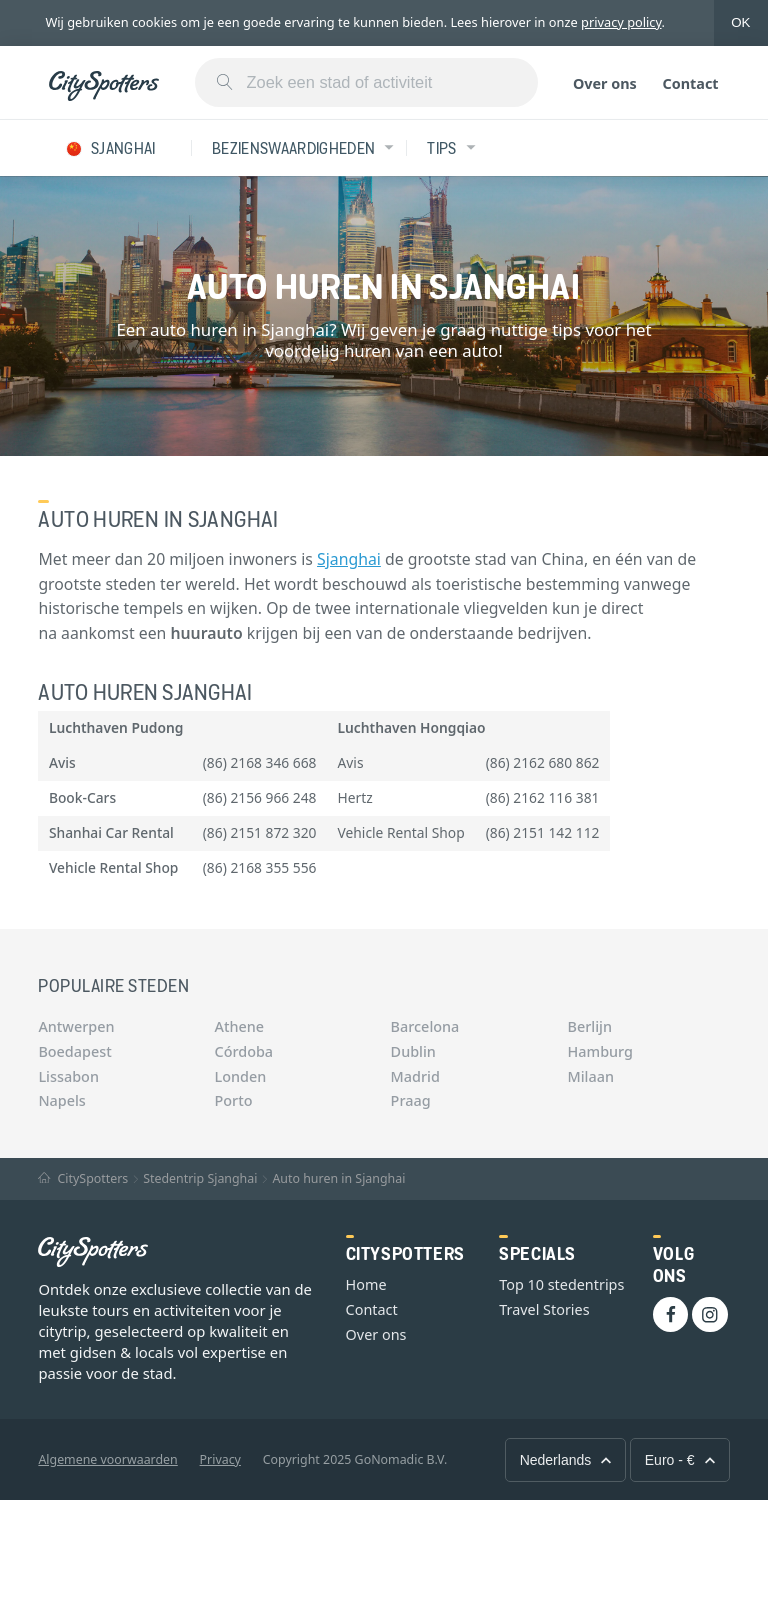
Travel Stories (544, 1309)
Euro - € (680, 1460)
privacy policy (621, 22)
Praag (411, 1100)
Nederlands (566, 1460)
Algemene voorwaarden (107, 1459)
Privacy (220, 1459)
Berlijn (590, 1026)
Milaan (591, 1076)
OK (740, 22)
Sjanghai (349, 559)
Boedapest (74, 1051)
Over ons (605, 83)
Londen (241, 1076)
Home (366, 1284)
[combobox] (366, 82)
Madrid (415, 1076)
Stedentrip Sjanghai (200, 1178)
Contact (690, 83)
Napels (61, 1100)
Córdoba (244, 1051)
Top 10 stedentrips (561, 1284)
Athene (240, 1026)
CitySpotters (83, 1178)
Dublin (413, 1051)
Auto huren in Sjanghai (338, 1178)
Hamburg (600, 1051)
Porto (234, 1100)
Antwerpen (76, 1026)
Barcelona (425, 1026)
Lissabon (68, 1076)
